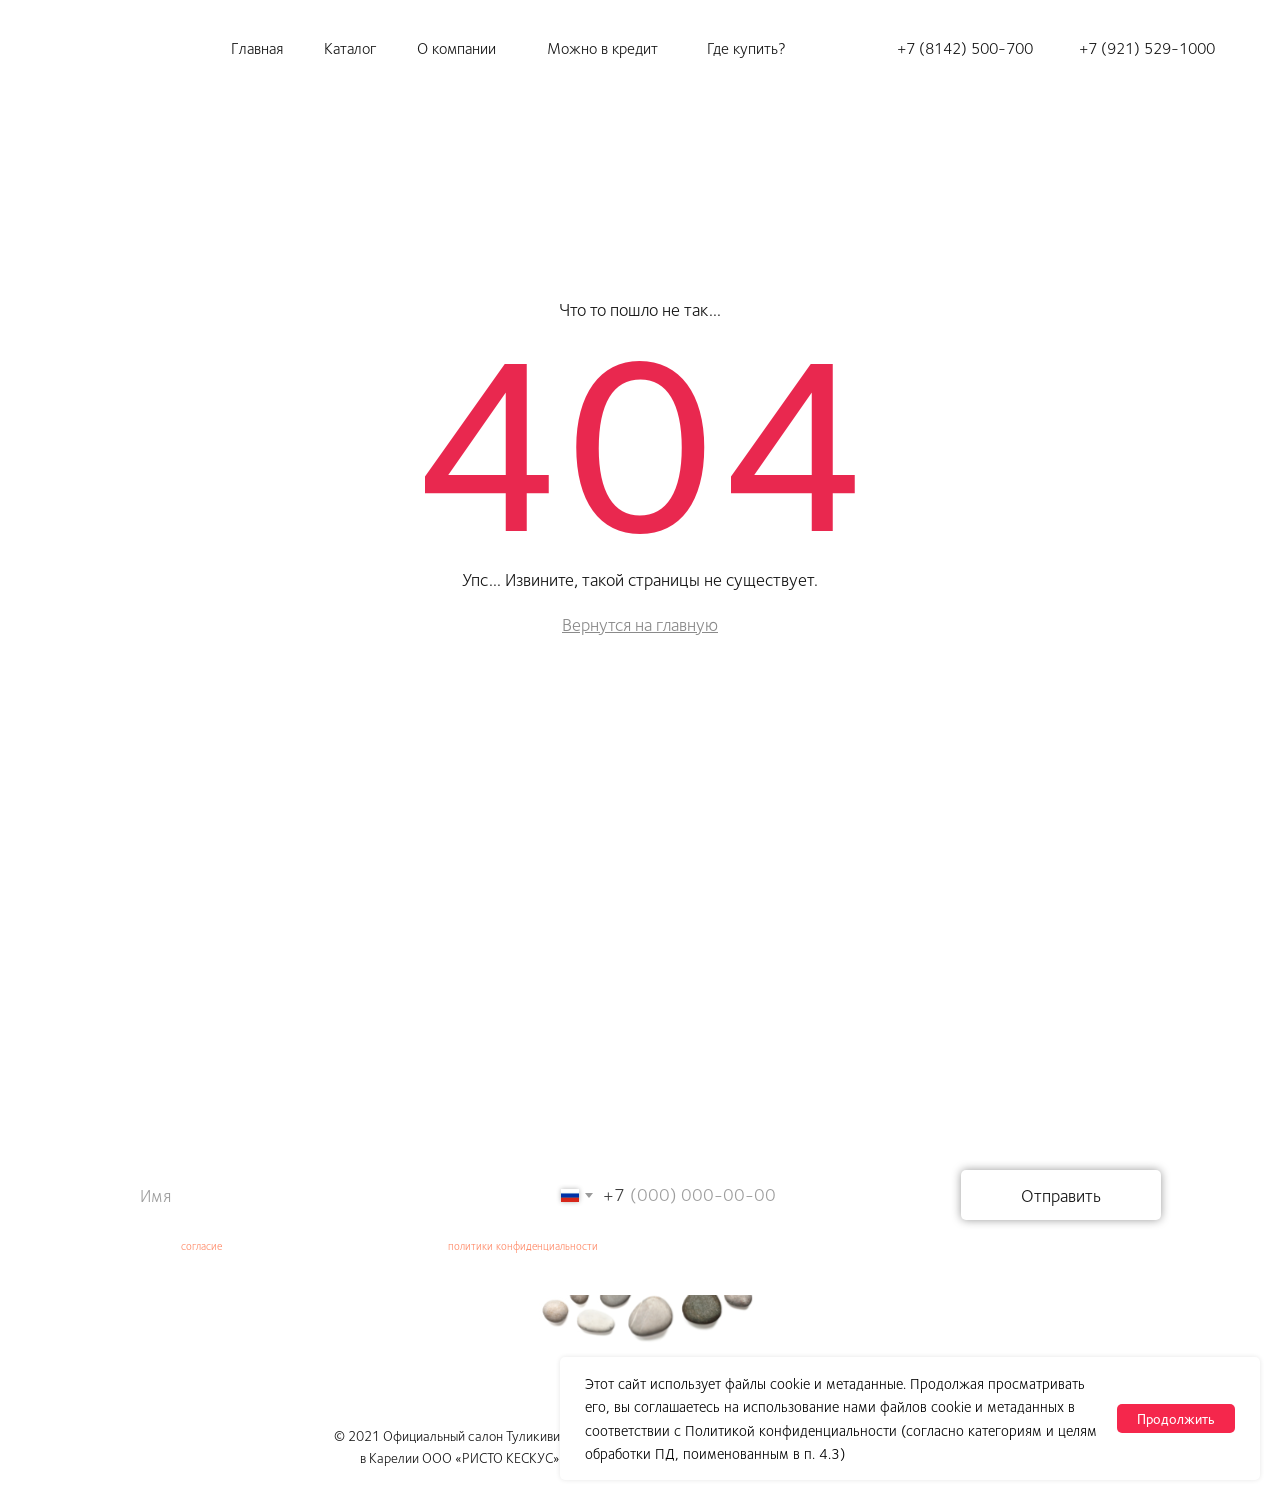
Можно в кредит (602, 47)
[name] (310, 1195)
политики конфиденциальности (523, 1245)
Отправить (1061, 1195)
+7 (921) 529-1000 (1147, 47)
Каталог (350, 47)
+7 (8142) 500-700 (965, 47)
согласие (201, 1245)
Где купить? (746, 47)
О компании (456, 47)
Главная (257, 47)
